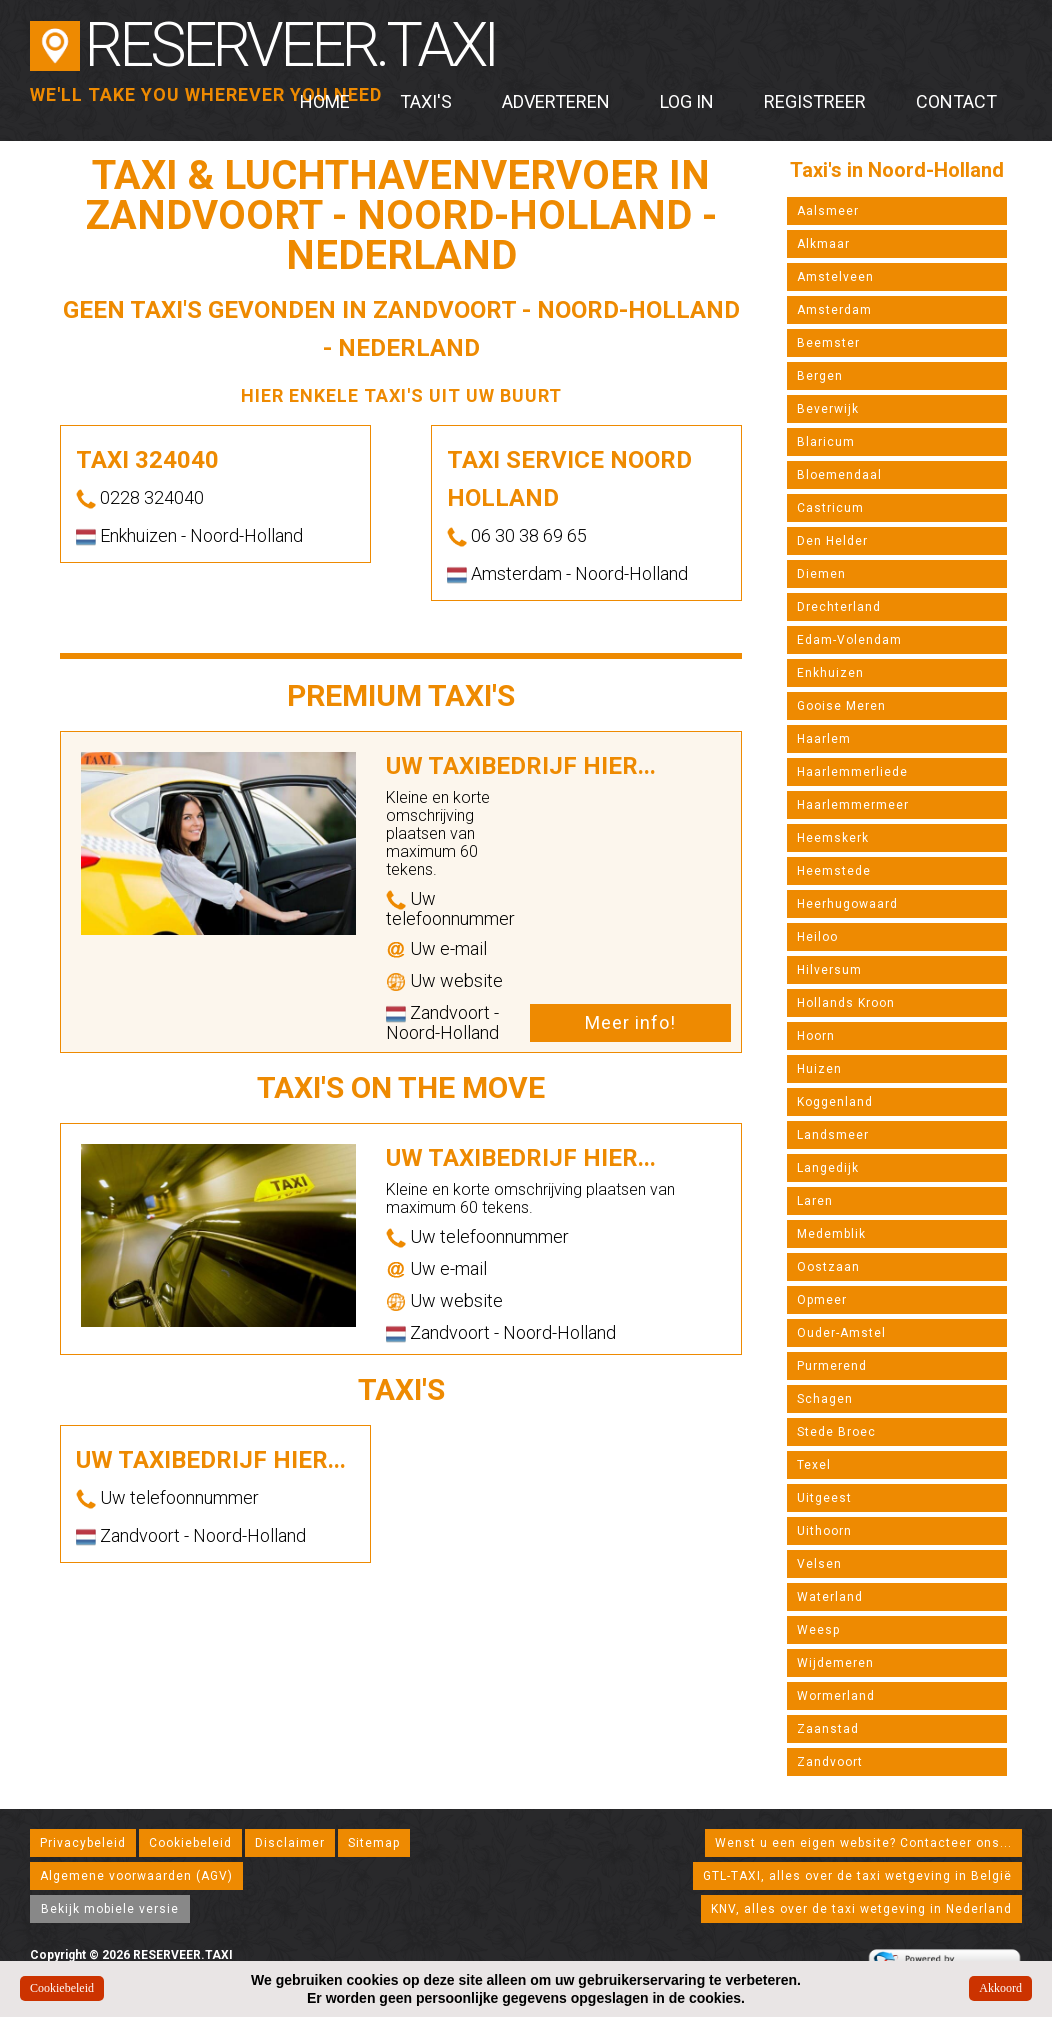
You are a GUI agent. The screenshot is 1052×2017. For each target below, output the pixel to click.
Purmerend (832, 1366)
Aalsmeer (828, 211)
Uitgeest (824, 1498)
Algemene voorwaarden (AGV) (136, 1876)
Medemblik (831, 1234)
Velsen (819, 1564)
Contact (956, 101)
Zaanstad (828, 1729)
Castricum (830, 508)
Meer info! (630, 1022)
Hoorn (816, 1036)
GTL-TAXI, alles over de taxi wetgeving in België (857, 1876)
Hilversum (829, 970)
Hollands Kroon (846, 1003)
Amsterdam (834, 310)
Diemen (821, 574)
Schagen (825, 1399)
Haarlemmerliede (852, 772)
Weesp (818, 1630)
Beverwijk (828, 409)
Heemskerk (833, 838)
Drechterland (839, 607)
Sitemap (374, 1843)
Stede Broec (836, 1432)
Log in (687, 101)
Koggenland (835, 1102)
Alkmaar (823, 244)
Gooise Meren (841, 706)
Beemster (828, 343)
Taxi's (426, 101)
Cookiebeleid (190, 1843)
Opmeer (822, 1300)
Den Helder (832, 541)
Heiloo (817, 937)
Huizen (819, 1069)
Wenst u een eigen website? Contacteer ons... (863, 1843)
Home (325, 101)
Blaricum (826, 442)
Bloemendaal (839, 475)
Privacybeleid (83, 1843)
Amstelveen (835, 277)
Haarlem (824, 739)
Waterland (830, 1597)
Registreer (815, 101)
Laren (815, 1201)
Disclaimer (290, 1843)
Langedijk (828, 1168)
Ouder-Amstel (841, 1333)
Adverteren (556, 101)
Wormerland (836, 1696)
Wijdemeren (835, 1663)
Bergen (820, 376)
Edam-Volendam (849, 640)
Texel (814, 1465)
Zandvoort (830, 1762)
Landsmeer (833, 1135)
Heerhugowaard (847, 904)
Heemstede (834, 871)
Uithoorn (824, 1531)
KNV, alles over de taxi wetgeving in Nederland (861, 1909)
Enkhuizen (830, 673)
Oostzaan (828, 1267)
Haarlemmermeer (853, 805)
